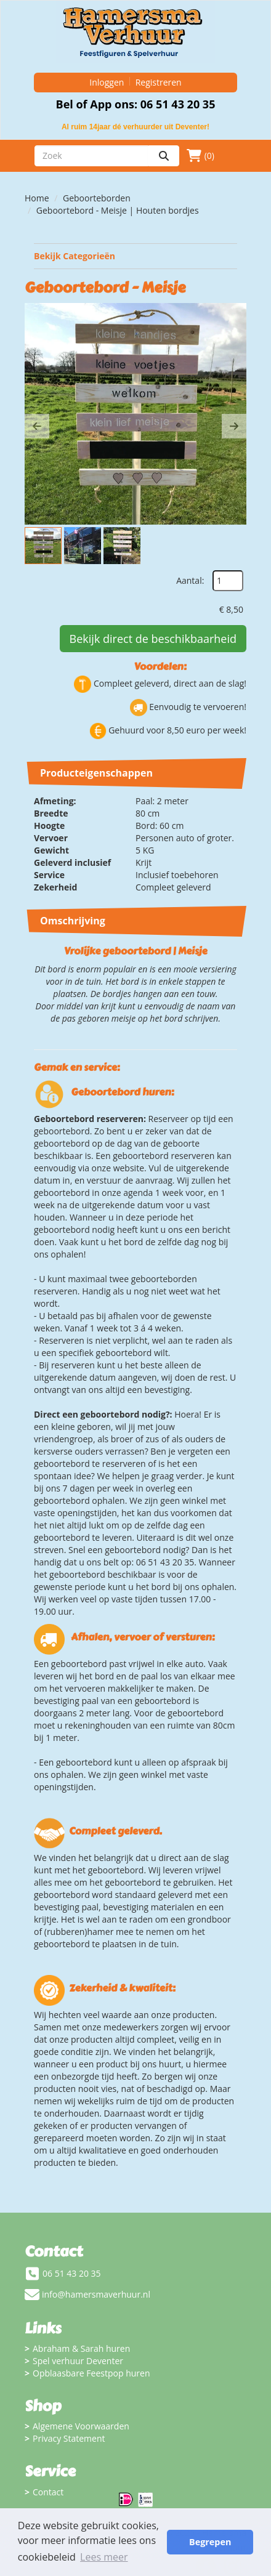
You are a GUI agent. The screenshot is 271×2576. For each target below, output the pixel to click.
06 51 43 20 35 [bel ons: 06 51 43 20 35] (71, 2273)
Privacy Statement (69, 2438)
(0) (200, 155)
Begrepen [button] (210, 2542)
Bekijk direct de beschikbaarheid (153, 638)
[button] (37, 426)
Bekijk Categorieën (135, 256)
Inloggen (106, 82)
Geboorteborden (97, 198)
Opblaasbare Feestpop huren (91, 2373)
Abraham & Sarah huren (81, 2348)
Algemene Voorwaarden (81, 2426)
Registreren (159, 82)
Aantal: (190, 580)
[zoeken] (163, 155)
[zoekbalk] (91, 155)
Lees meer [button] (103, 2557)
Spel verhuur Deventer (78, 2361)
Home (37, 198)
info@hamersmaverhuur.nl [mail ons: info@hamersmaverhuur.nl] (96, 2294)
